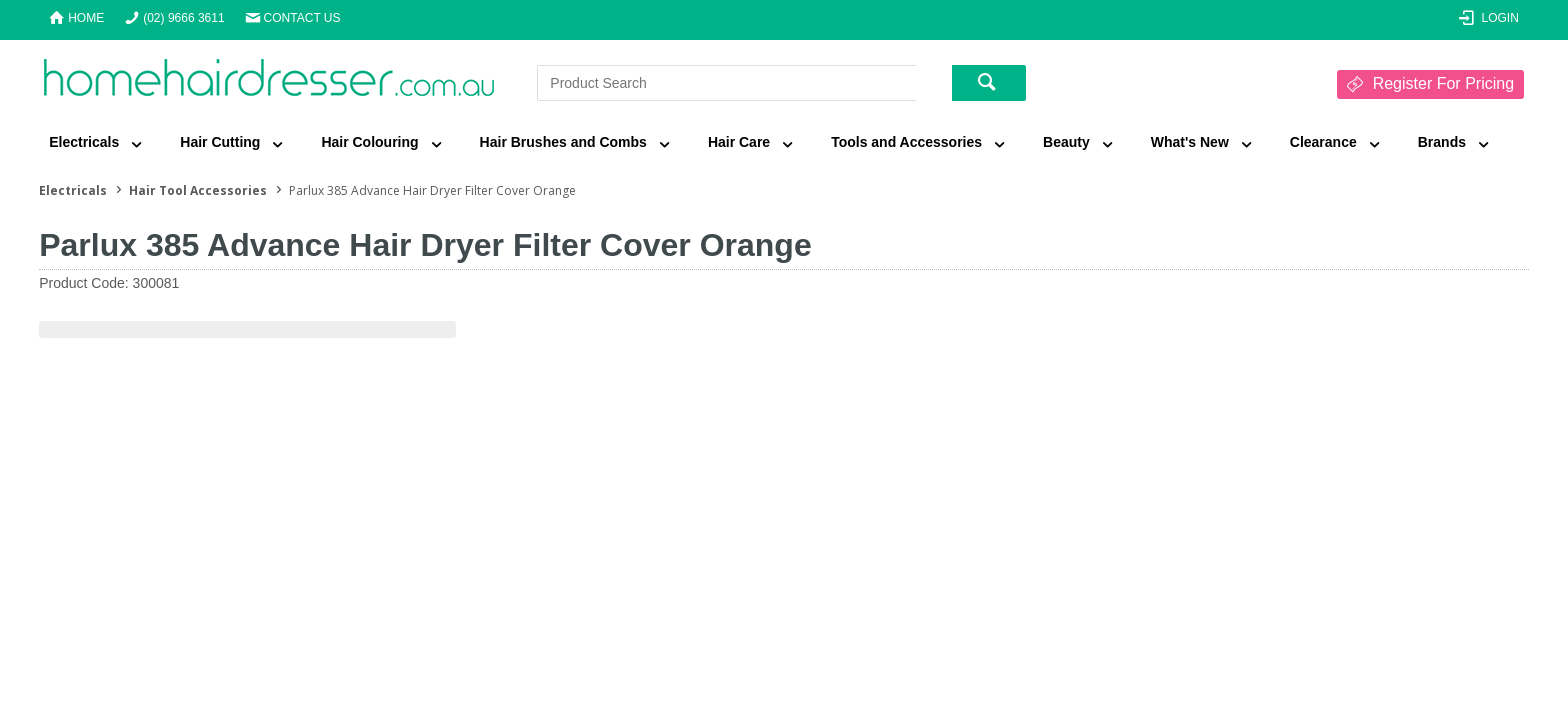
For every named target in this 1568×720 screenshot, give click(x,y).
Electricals (84, 142)
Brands (1442, 142)
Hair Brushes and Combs (563, 142)
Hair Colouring (369, 142)
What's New (1190, 142)
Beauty (1066, 142)
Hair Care (739, 142)
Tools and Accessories (906, 142)
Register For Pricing (1443, 83)
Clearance (1323, 142)
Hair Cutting (220, 142)
